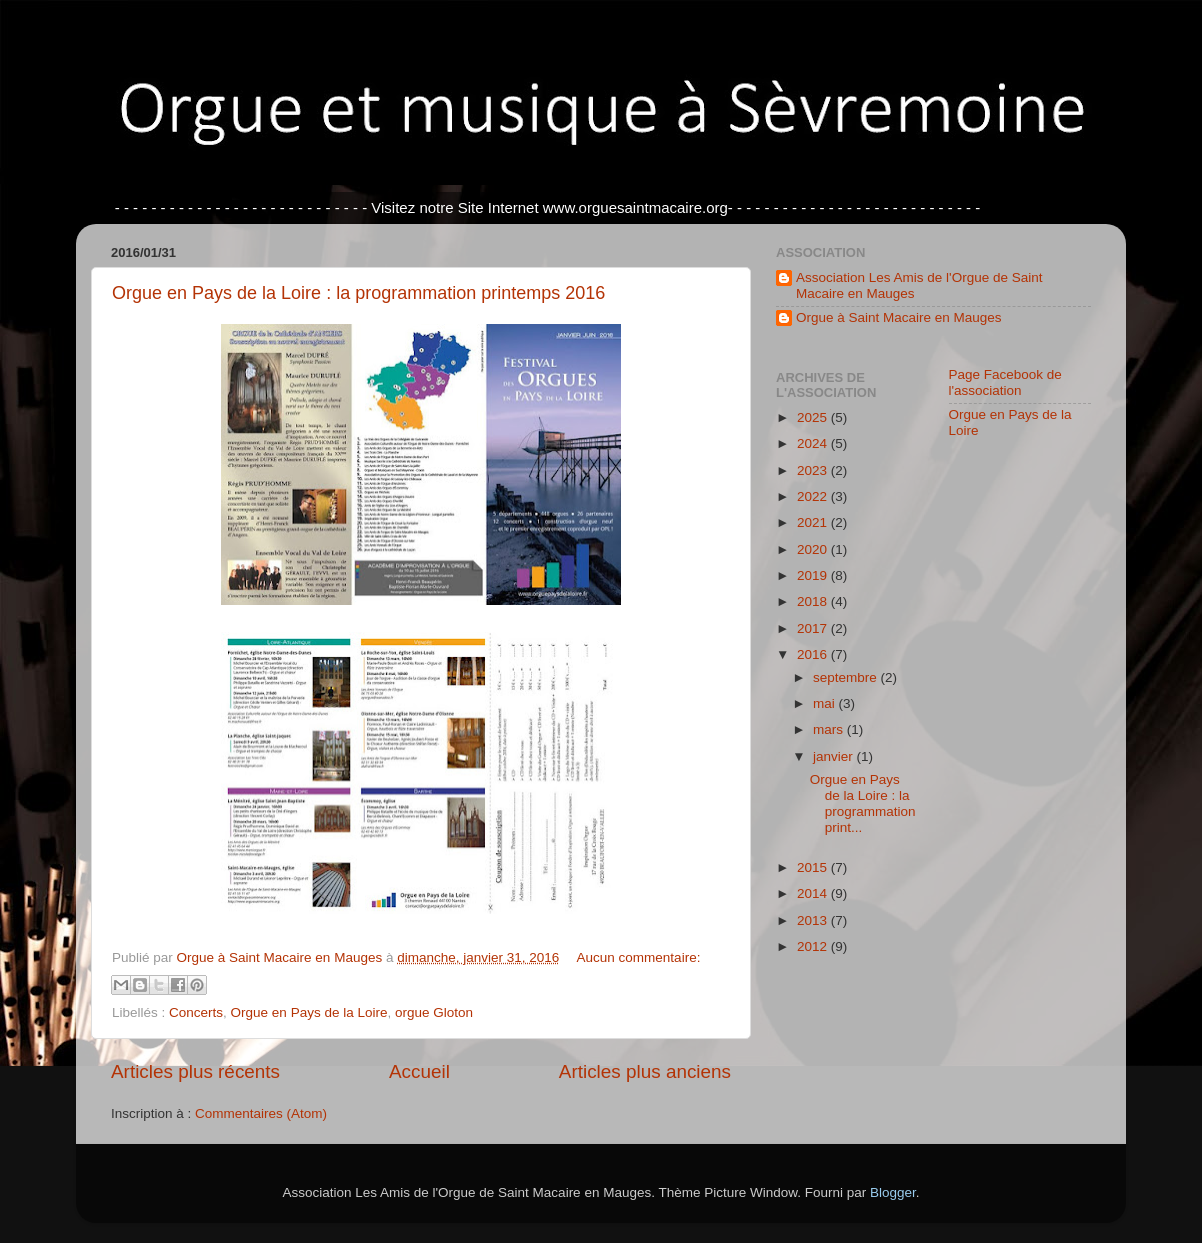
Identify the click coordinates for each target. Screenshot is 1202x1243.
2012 (814, 946)
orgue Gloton (434, 1012)
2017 (814, 628)
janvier (835, 756)
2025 (814, 417)
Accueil (419, 1071)
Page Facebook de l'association (1005, 382)
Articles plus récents (195, 1071)
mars (830, 729)
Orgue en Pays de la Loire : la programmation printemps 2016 (358, 293)
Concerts (196, 1012)
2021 (814, 522)
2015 (814, 867)
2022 (814, 496)
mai (826, 703)
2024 (814, 443)
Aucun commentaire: (639, 957)
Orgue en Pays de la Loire (309, 1012)
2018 (814, 601)
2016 (814, 654)
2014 (814, 893)
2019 (814, 575)
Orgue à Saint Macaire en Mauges (899, 317)
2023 (814, 470)
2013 (814, 920)
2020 (814, 549)
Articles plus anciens (645, 1071)
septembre (847, 677)
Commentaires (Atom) (261, 1113)
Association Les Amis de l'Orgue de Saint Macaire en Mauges (919, 285)
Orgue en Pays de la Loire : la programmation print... (863, 804)
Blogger (893, 1192)
